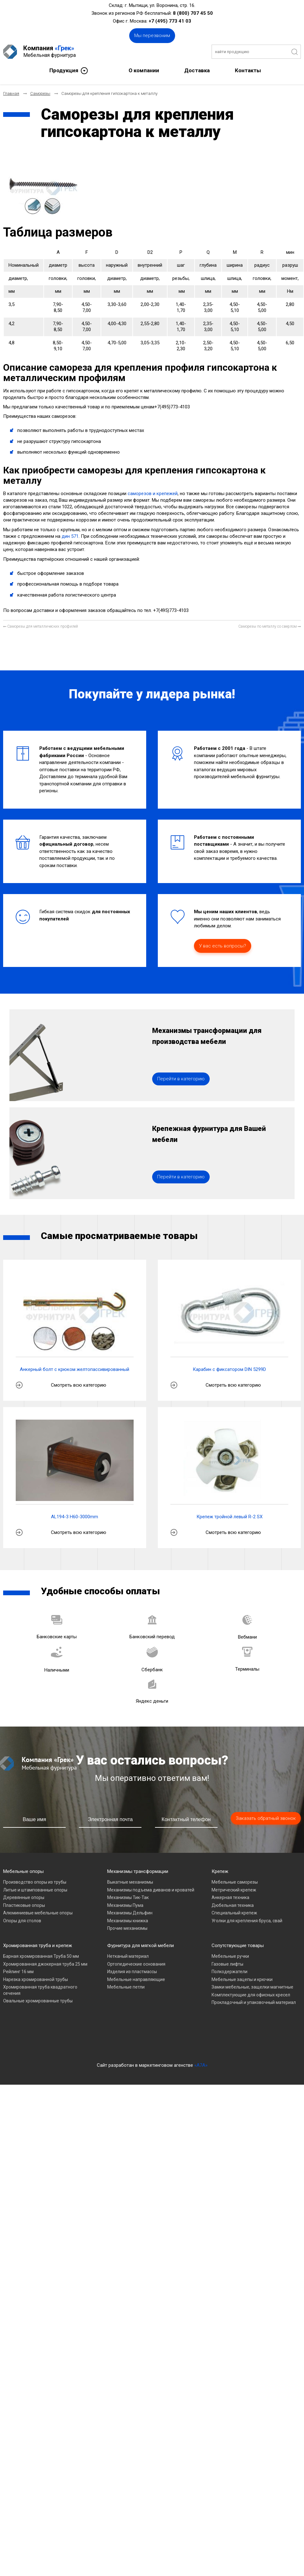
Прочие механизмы (127, 1928)
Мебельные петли (126, 1986)
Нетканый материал (128, 1956)
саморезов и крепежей (153, 493)
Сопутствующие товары (238, 1945)
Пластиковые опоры (24, 1905)
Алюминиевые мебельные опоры (38, 1912)
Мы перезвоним (152, 35)
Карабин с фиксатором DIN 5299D (229, 1369)
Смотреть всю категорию (78, 1385)
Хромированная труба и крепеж (37, 1945)
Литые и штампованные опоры (35, 1889)
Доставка (197, 70)
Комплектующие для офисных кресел (251, 1994)
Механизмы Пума (125, 1905)
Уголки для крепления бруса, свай (247, 1920)
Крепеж (220, 1871)
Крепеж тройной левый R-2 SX (229, 1517)
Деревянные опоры (23, 1897)
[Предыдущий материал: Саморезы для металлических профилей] (40, 627)
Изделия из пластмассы (132, 1971)
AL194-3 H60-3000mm (74, 1517)
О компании (144, 70)
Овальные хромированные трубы (38, 2000)
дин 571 (70, 536)
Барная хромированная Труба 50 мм (41, 1956)
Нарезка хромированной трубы (35, 1979)
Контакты (248, 70)
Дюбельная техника (233, 1905)
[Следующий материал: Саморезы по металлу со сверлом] (269, 627)
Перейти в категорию (181, 1079)
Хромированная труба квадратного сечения (40, 1990)
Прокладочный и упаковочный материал (254, 2002)
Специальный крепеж (234, 1912)
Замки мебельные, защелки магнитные (252, 1986)
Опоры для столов (22, 1920)
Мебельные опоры (23, 1871)
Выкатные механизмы (130, 1882)
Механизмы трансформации (137, 1871)
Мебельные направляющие (136, 1979)
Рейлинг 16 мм (18, 1971)
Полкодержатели (229, 1971)
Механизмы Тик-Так (128, 1897)
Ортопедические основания (136, 1964)
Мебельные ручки (230, 1956)
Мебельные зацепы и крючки (242, 1979)
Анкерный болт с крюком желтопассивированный (74, 1369)
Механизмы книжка (127, 1920)
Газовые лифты (227, 1964)
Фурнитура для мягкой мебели (140, 1945)
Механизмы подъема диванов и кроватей (150, 1889)
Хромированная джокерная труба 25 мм (45, 1964)
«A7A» (200, 2065)
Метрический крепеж (234, 1889)
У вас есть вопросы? (222, 946)
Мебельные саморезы (235, 1882)
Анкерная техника (230, 1897)
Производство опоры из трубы (34, 1882)
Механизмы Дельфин (129, 1912)
